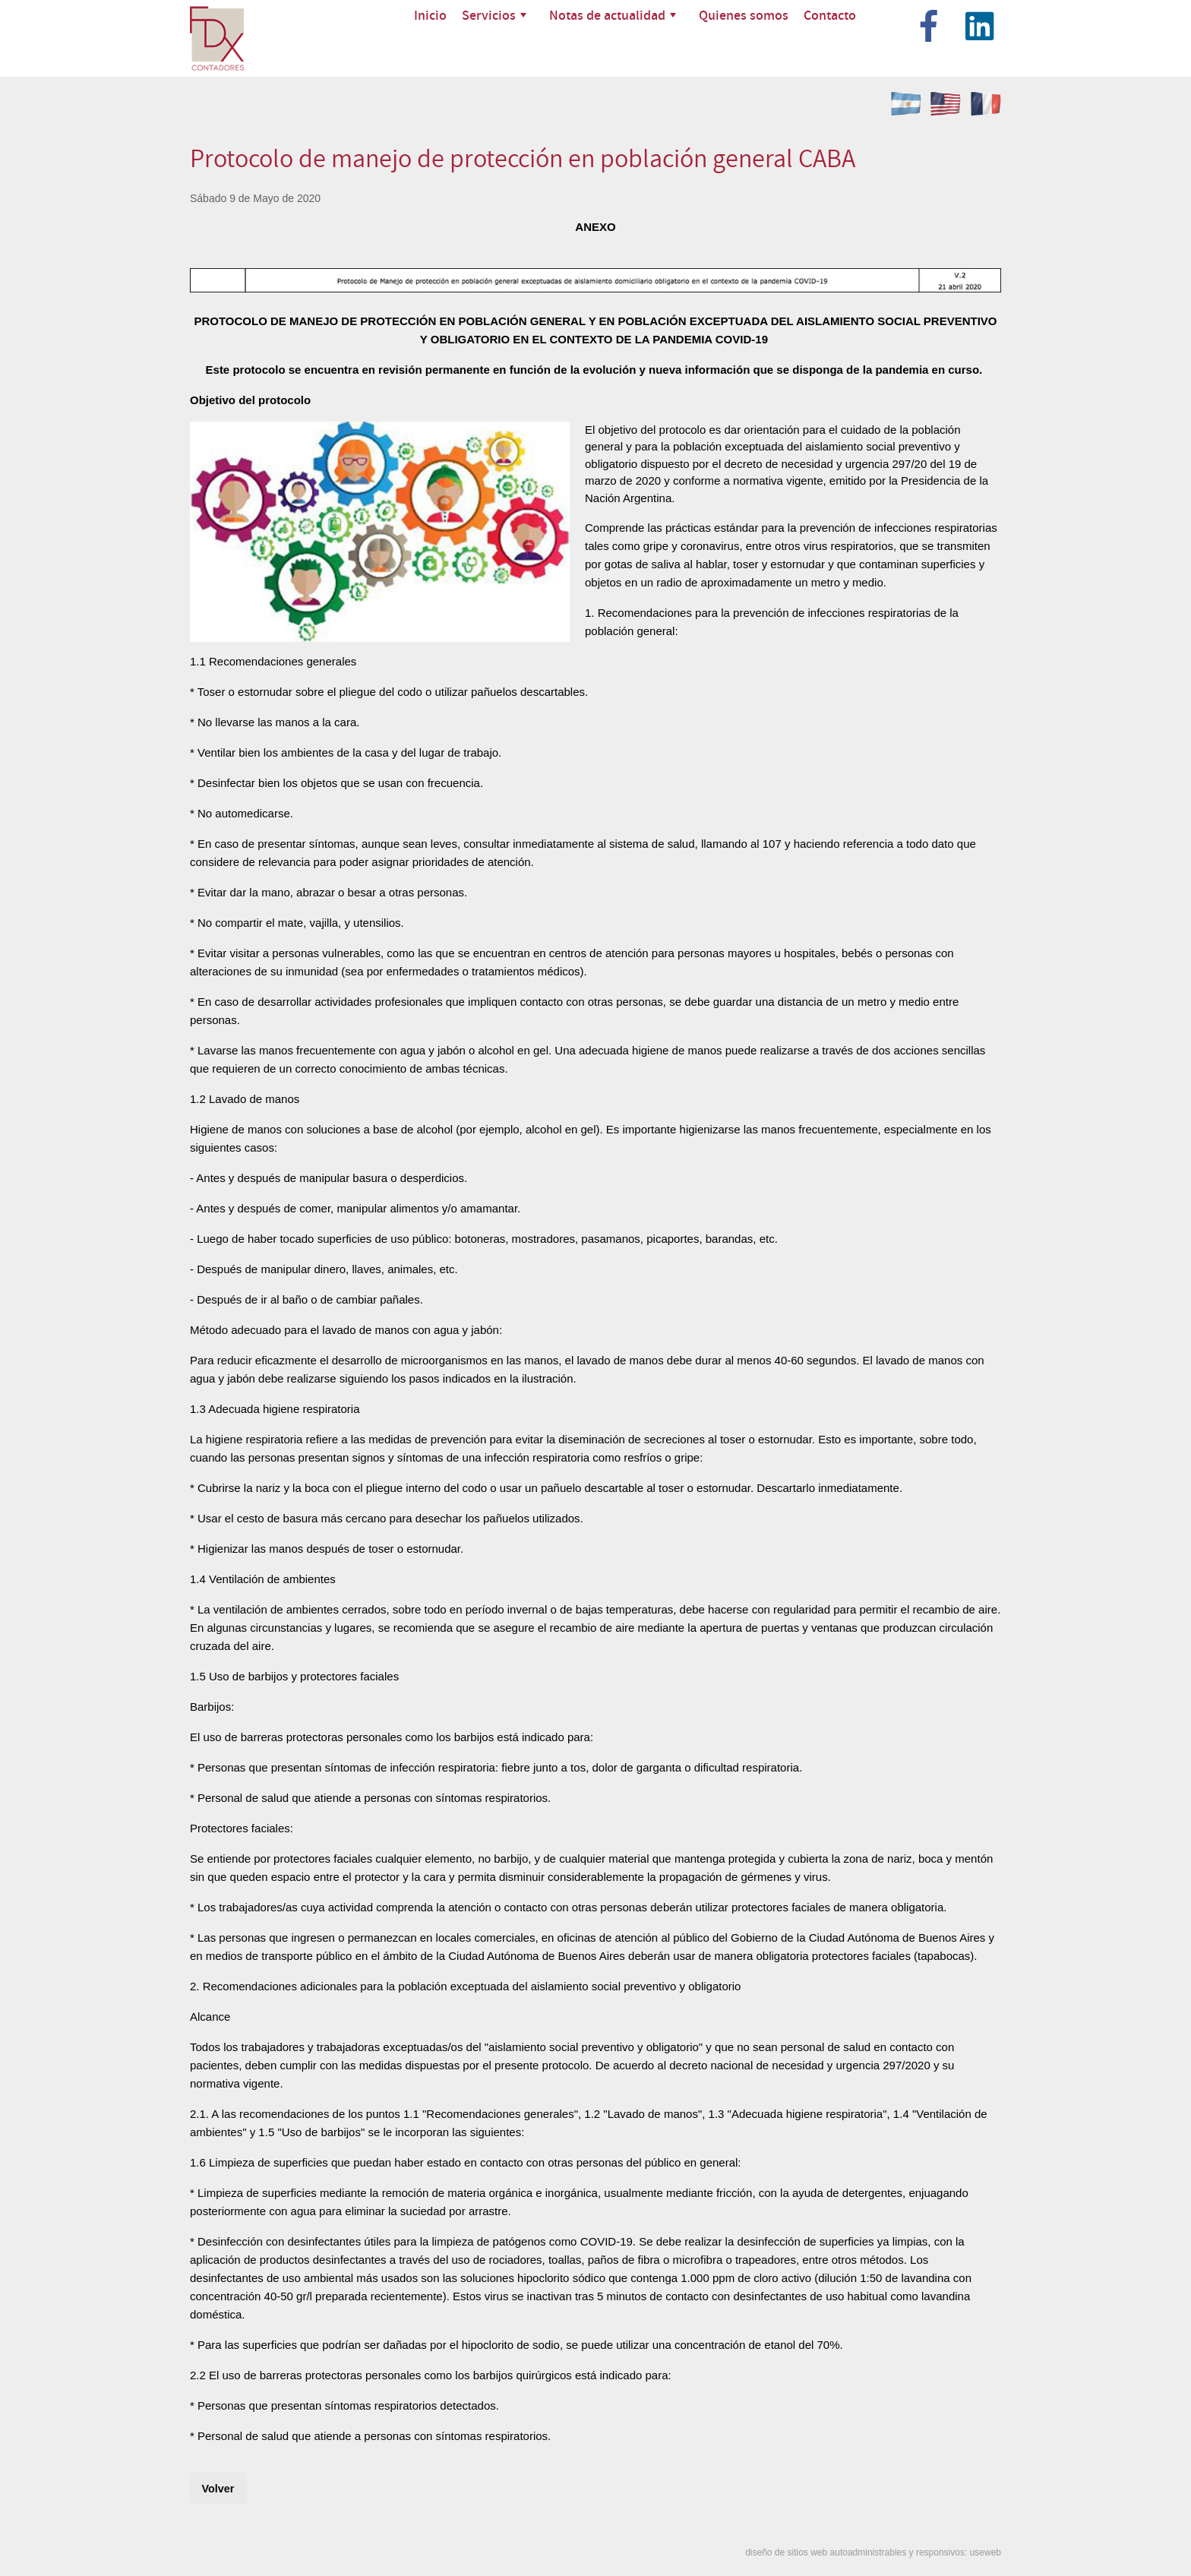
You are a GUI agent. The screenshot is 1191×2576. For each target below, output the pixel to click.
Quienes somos (743, 15)
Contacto (830, 15)
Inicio (430, 15)
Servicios (494, 15)
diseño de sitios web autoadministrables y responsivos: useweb (873, 2552)
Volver (217, 2489)
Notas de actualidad (612, 15)
